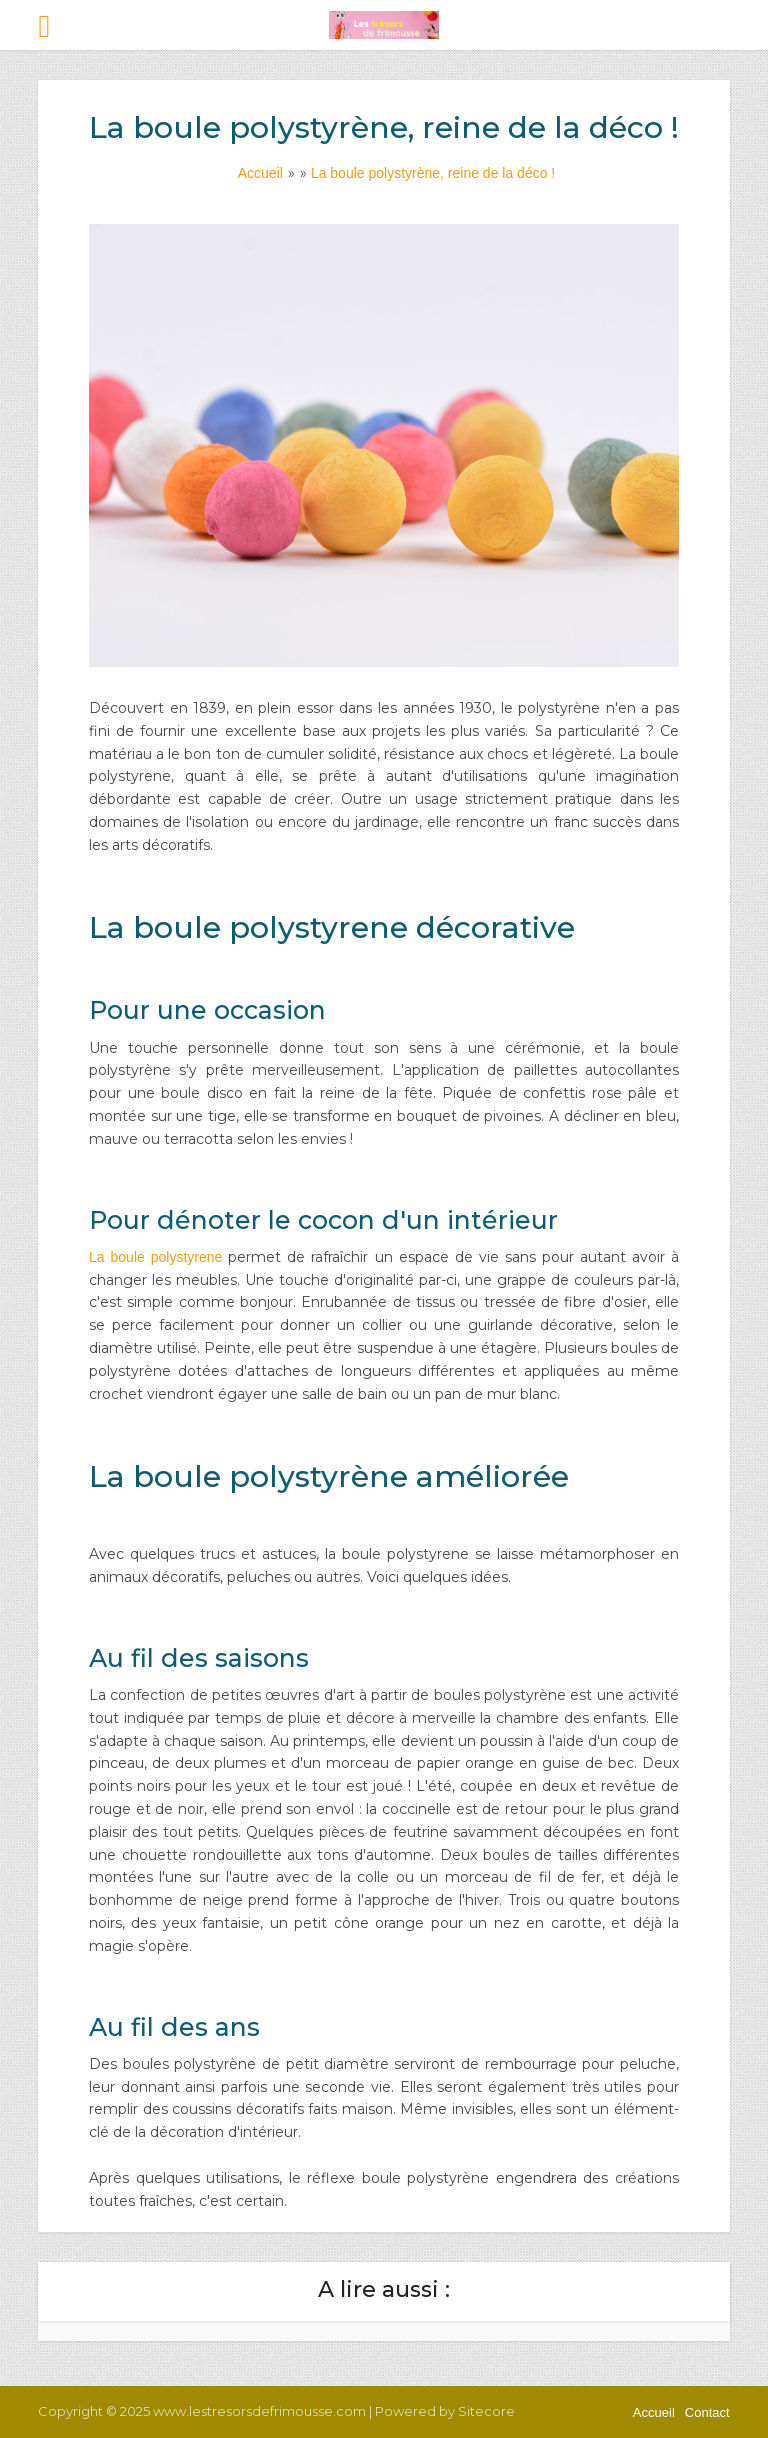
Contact (707, 2412)
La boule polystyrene (155, 1257)
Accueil (654, 2412)
